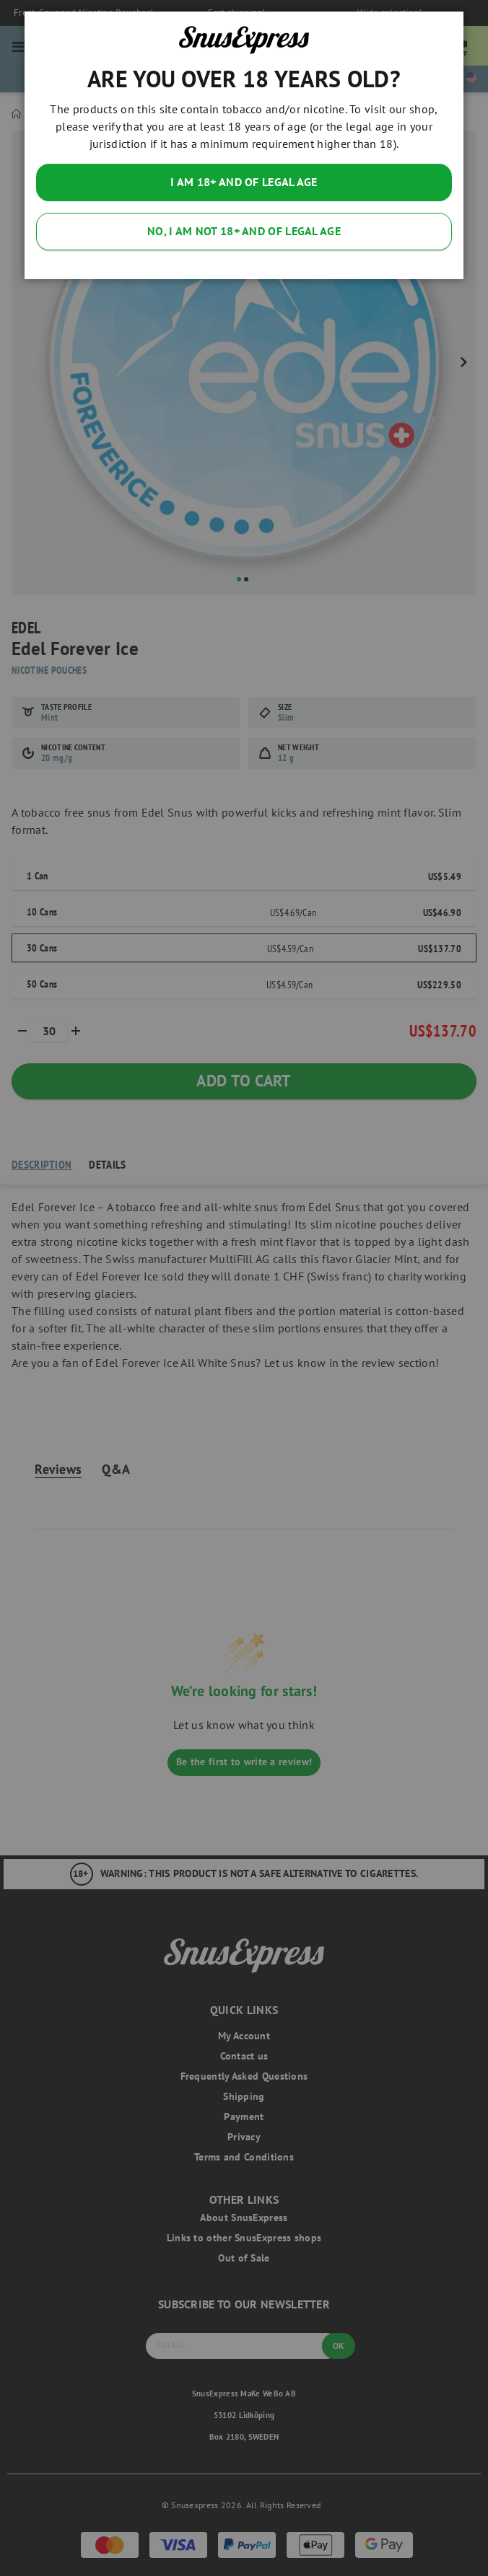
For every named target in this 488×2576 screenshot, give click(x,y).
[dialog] (244, 1288)
